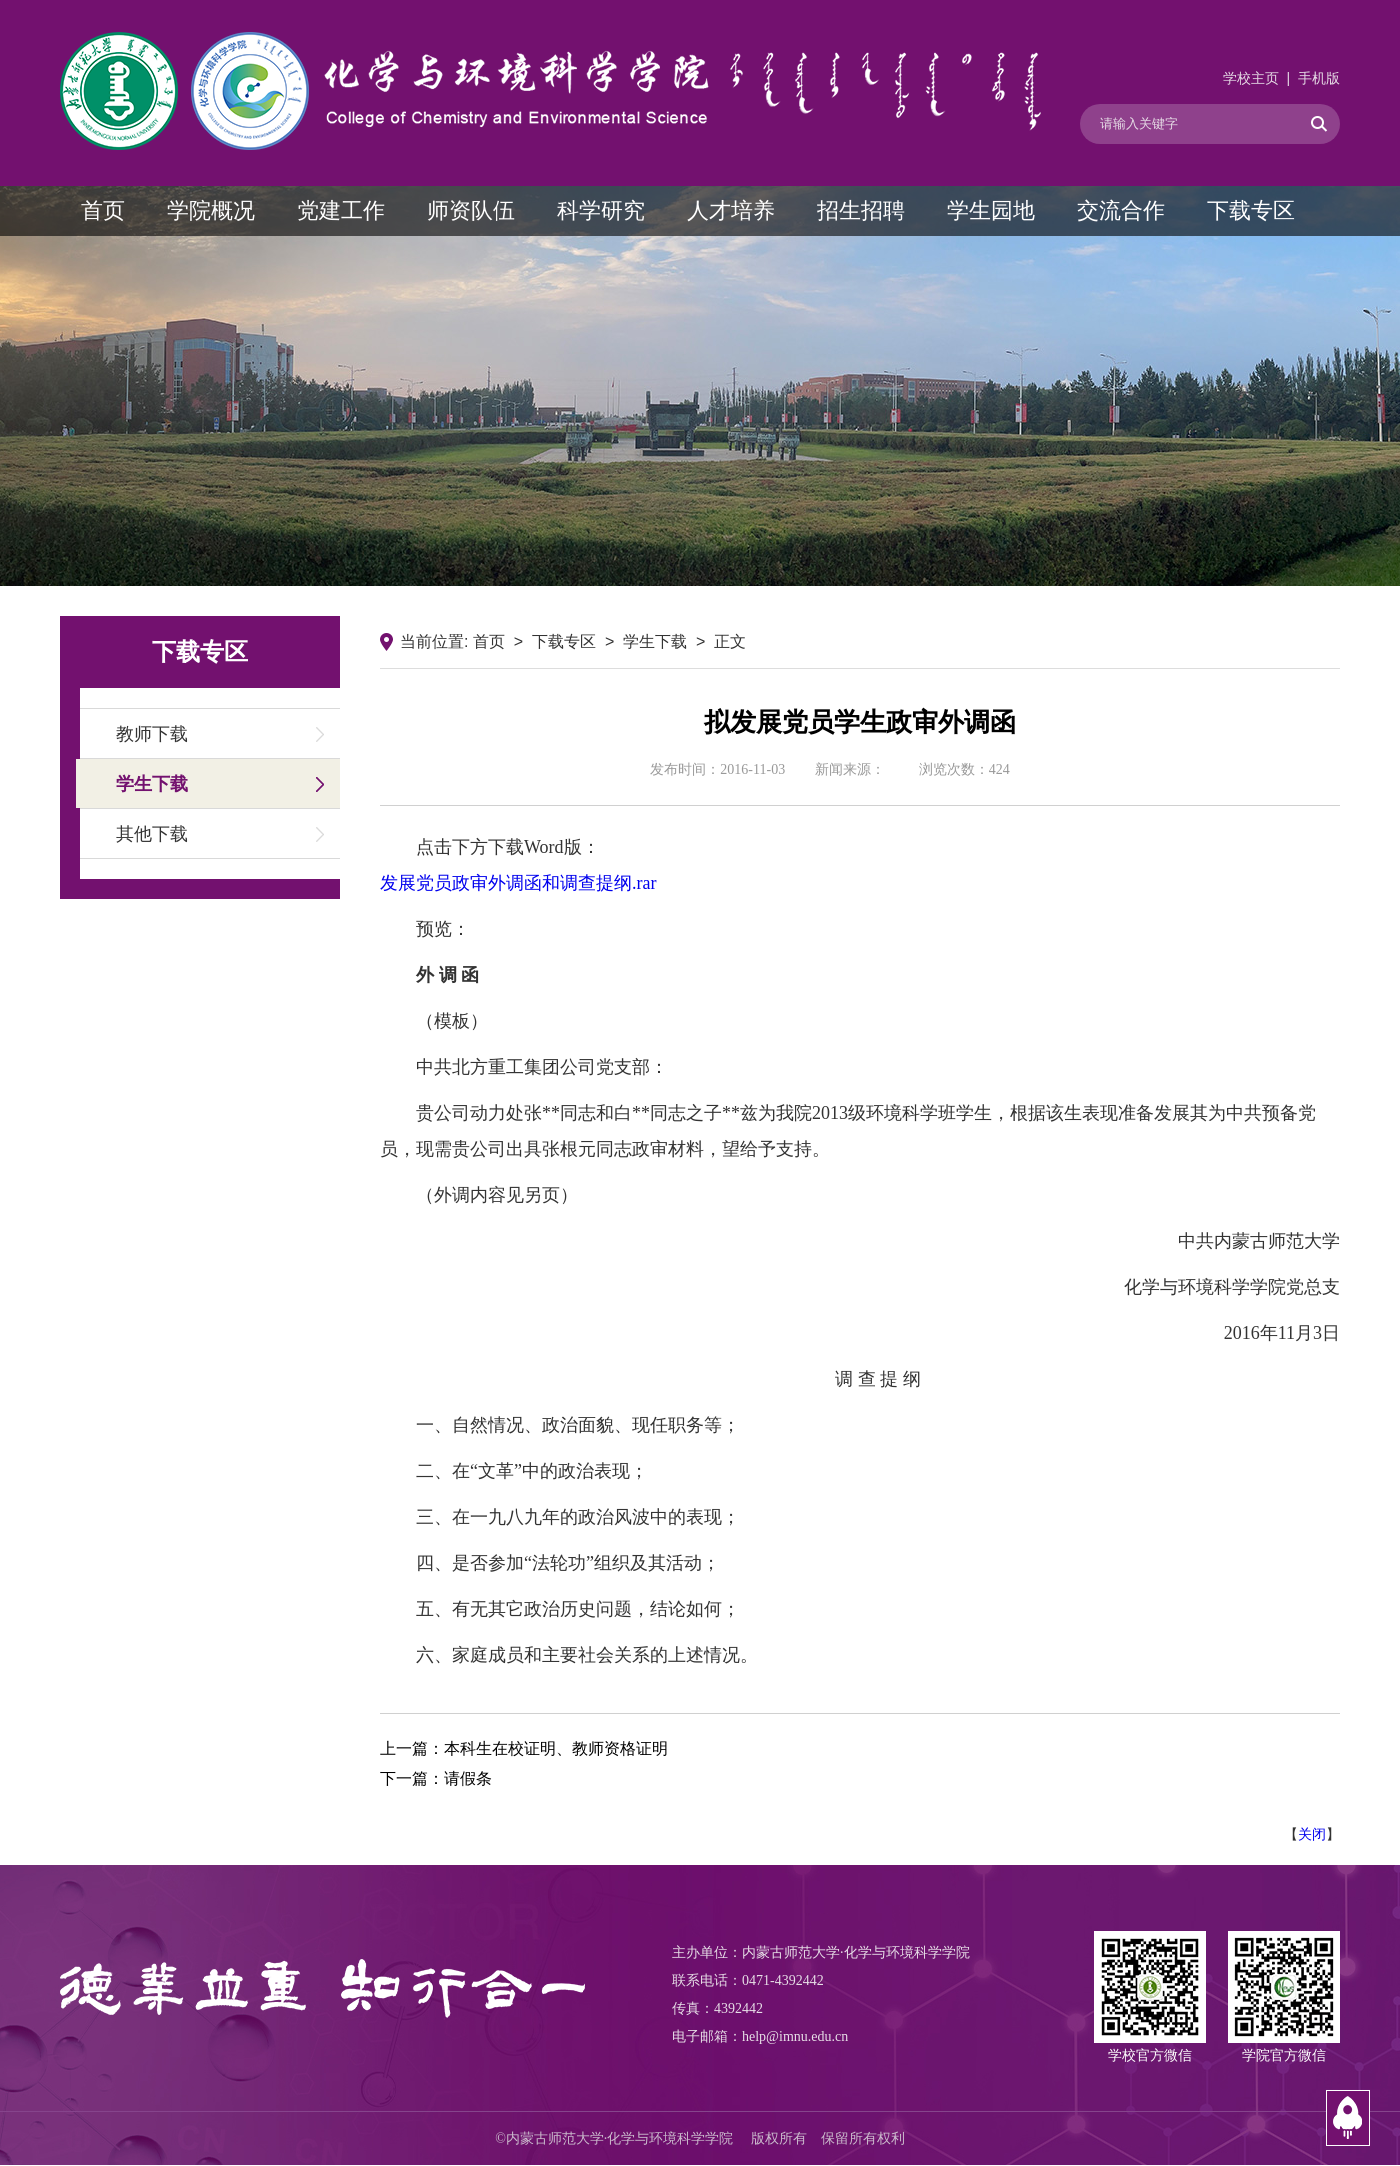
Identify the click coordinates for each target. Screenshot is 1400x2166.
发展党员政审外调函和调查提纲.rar (518, 883)
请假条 (468, 1778)
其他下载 (152, 834)
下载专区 (1251, 210)
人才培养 (731, 210)
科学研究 (601, 210)
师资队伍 (471, 210)
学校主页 (1251, 78)
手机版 (1319, 78)
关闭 (1312, 1834)
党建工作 (341, 210)
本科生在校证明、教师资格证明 (556, 1748)
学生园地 (991, 210)
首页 (103, 210)
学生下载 (152, 784)
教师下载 (152, 734)
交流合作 (1121, 210)
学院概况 (211, 210)
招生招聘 (861, 210)
